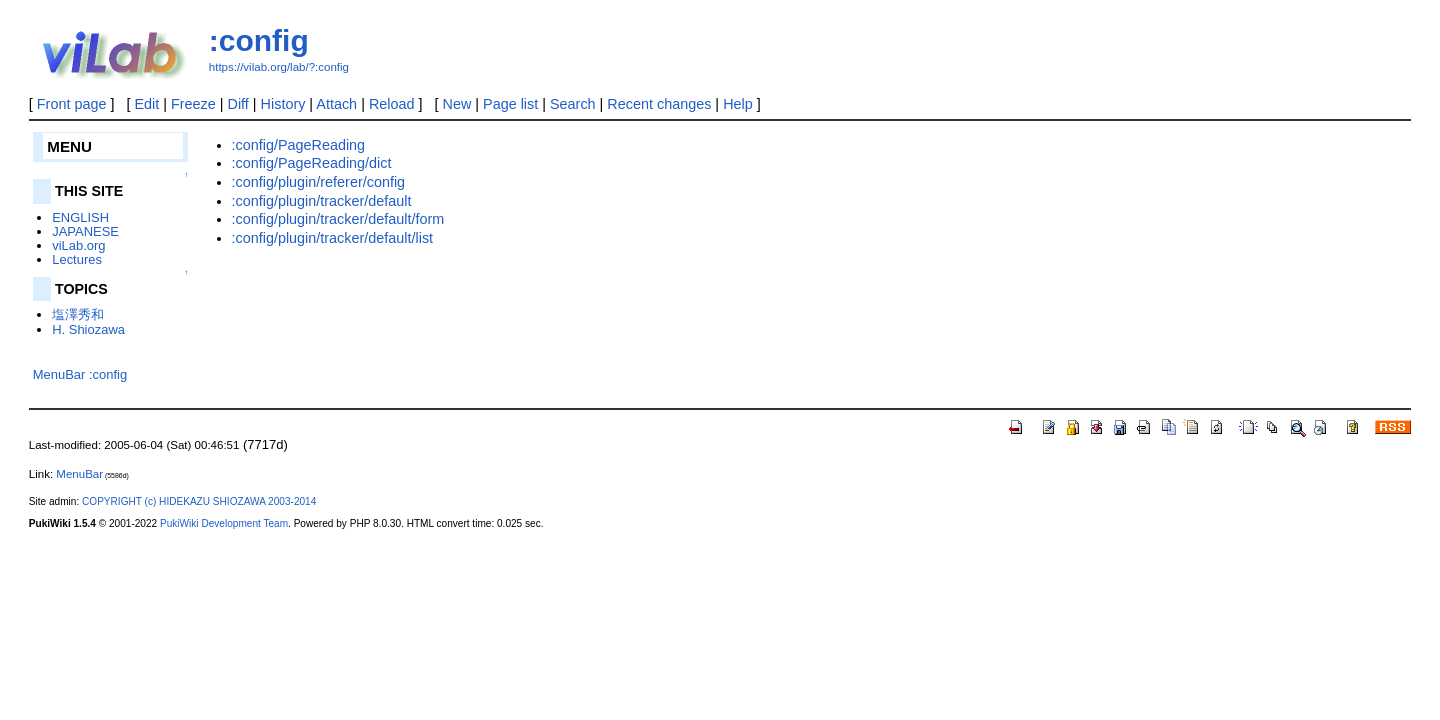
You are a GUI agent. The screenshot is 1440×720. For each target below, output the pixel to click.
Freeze (193, 104)
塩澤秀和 (78, 314)
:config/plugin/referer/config (319, 182)
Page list (510, 104)
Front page (72, 104)
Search (573, 104)
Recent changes (659, 104)
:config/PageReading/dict (312, 163)
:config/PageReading (299, 145)
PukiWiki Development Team (224, 523)
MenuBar (59, 374)
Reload (392, 104)
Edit (146, 104)
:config (259, 40)
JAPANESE (85, 231)
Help (738, 104)
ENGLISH (80, 217)
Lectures (77, 259)
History (283, 104)
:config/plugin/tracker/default (322, 201)
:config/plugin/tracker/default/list (333, 238)
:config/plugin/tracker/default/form (338, 219)
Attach (336, 104)
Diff (238, 104)
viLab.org (78, 245)
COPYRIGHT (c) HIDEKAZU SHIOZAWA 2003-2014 (199, 501)
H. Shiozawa (88, 329)
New (457, 104)
